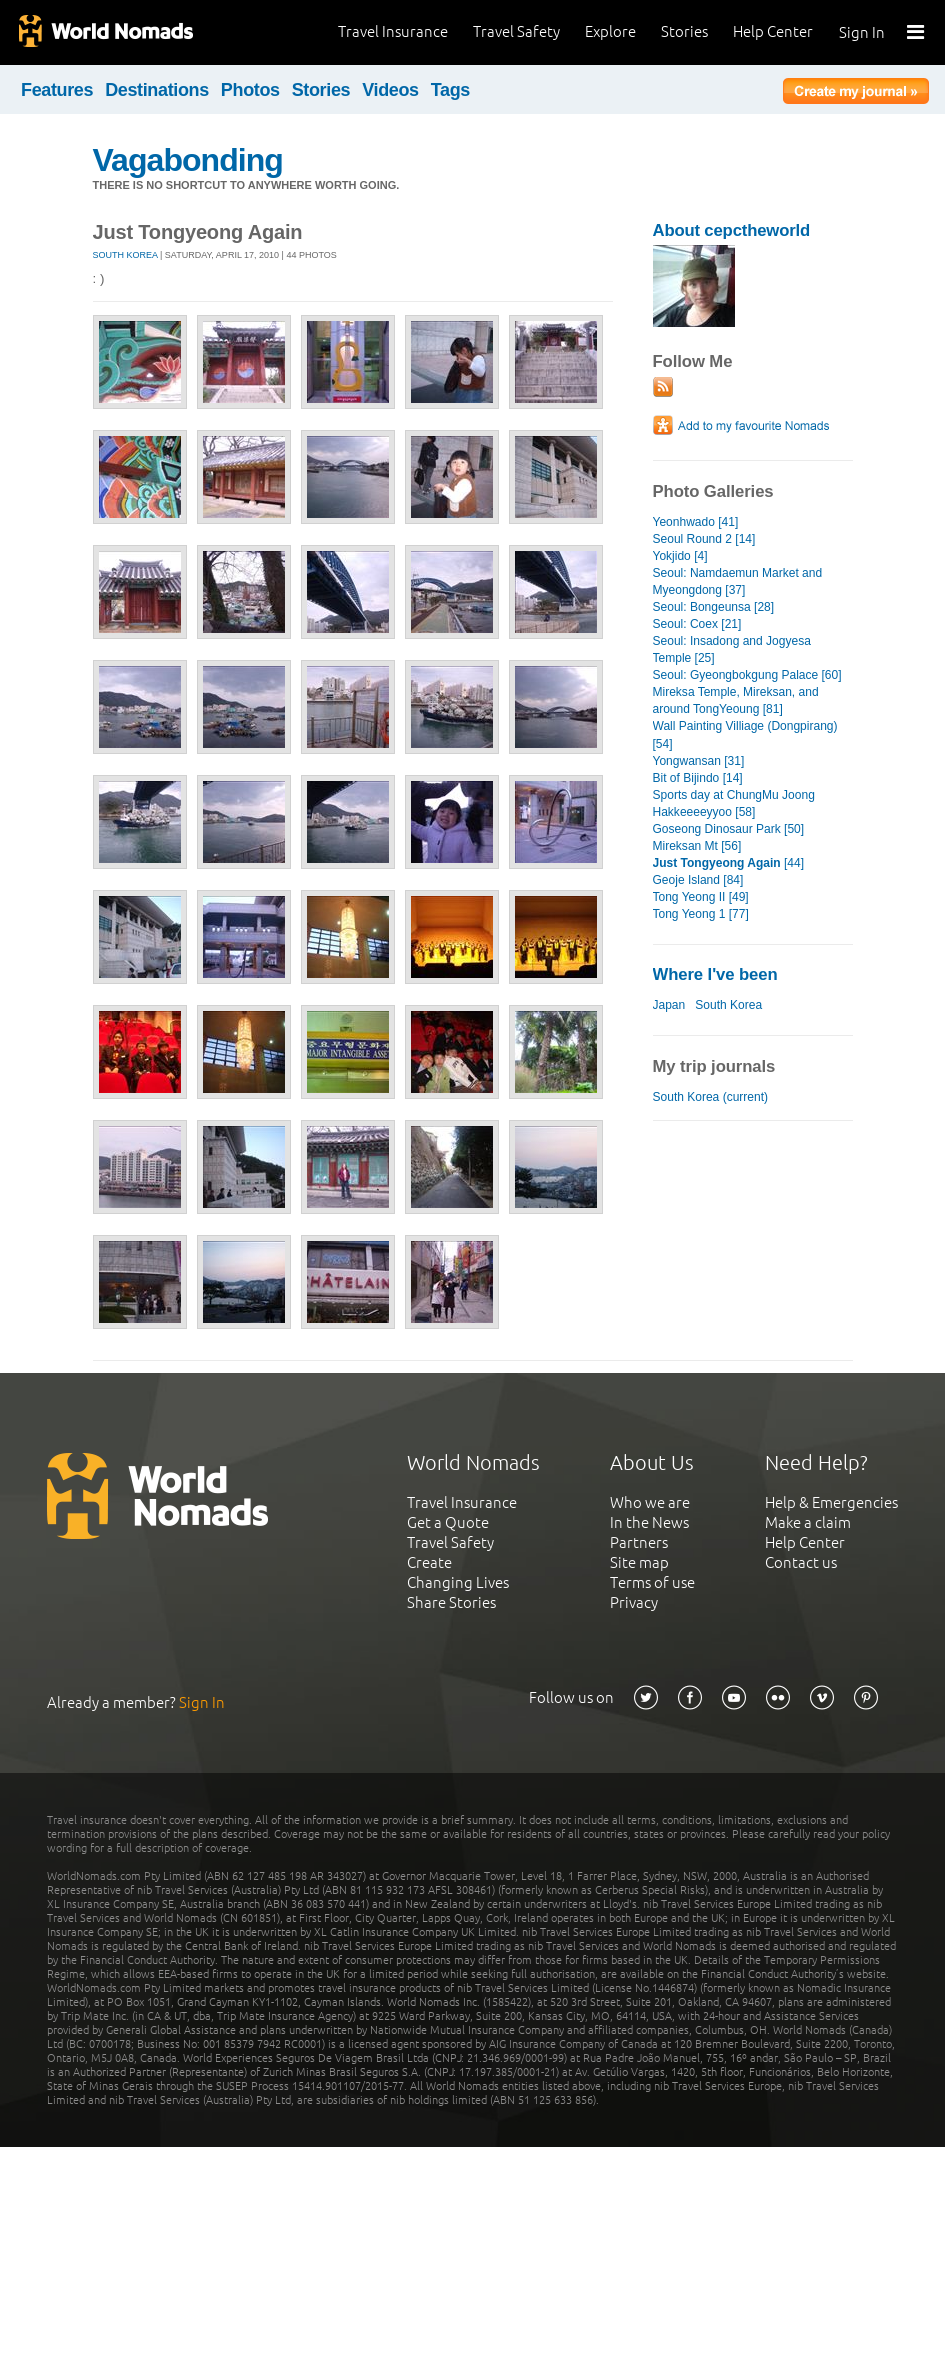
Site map (639, 1562)
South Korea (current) (711, 1097)
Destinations (157, 90)
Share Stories (451, 1602)
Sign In (862, 32)
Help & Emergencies (831, 1502)
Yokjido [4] (680, 556)
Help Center (773, 31)
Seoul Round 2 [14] (704, 539)
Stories (684, 31)
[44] (729, 863)
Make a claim (808, 1522)
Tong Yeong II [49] (701, 897)
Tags (450, 90)
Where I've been (715, 974)
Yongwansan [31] (699, 761)
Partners (639, 1542)
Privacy (634, 1602)
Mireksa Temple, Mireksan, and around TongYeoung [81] (736, 700)
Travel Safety (516, 31)
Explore (610, 31)
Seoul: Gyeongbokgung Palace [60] (747, 675)
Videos (390, 90)
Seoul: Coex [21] (697, 624)
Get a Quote (448, 1522)
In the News (649, 1522)
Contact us (801, 1562)
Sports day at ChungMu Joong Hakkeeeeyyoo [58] (734, 803)
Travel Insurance (393, 31)
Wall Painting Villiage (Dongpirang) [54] (745, 734)
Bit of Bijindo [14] (698, 778)
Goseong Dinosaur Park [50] (729, 829)
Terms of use (652, 1582)
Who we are (650, 1502)
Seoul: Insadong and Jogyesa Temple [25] (732, 649)
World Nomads (105, 32)
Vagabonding (188, 160)
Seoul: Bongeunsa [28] (714, 607)
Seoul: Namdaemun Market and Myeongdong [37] (738, 581)
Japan (669, 1005)
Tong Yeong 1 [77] (701, 914)
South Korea (125, 255)
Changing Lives (458, 1582)
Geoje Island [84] (698, 880)
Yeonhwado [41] (696, 522)
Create (429, 1562)
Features (57, 90)
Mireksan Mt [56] (697, 846)
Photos (250, 90)
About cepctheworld (732, 230)
